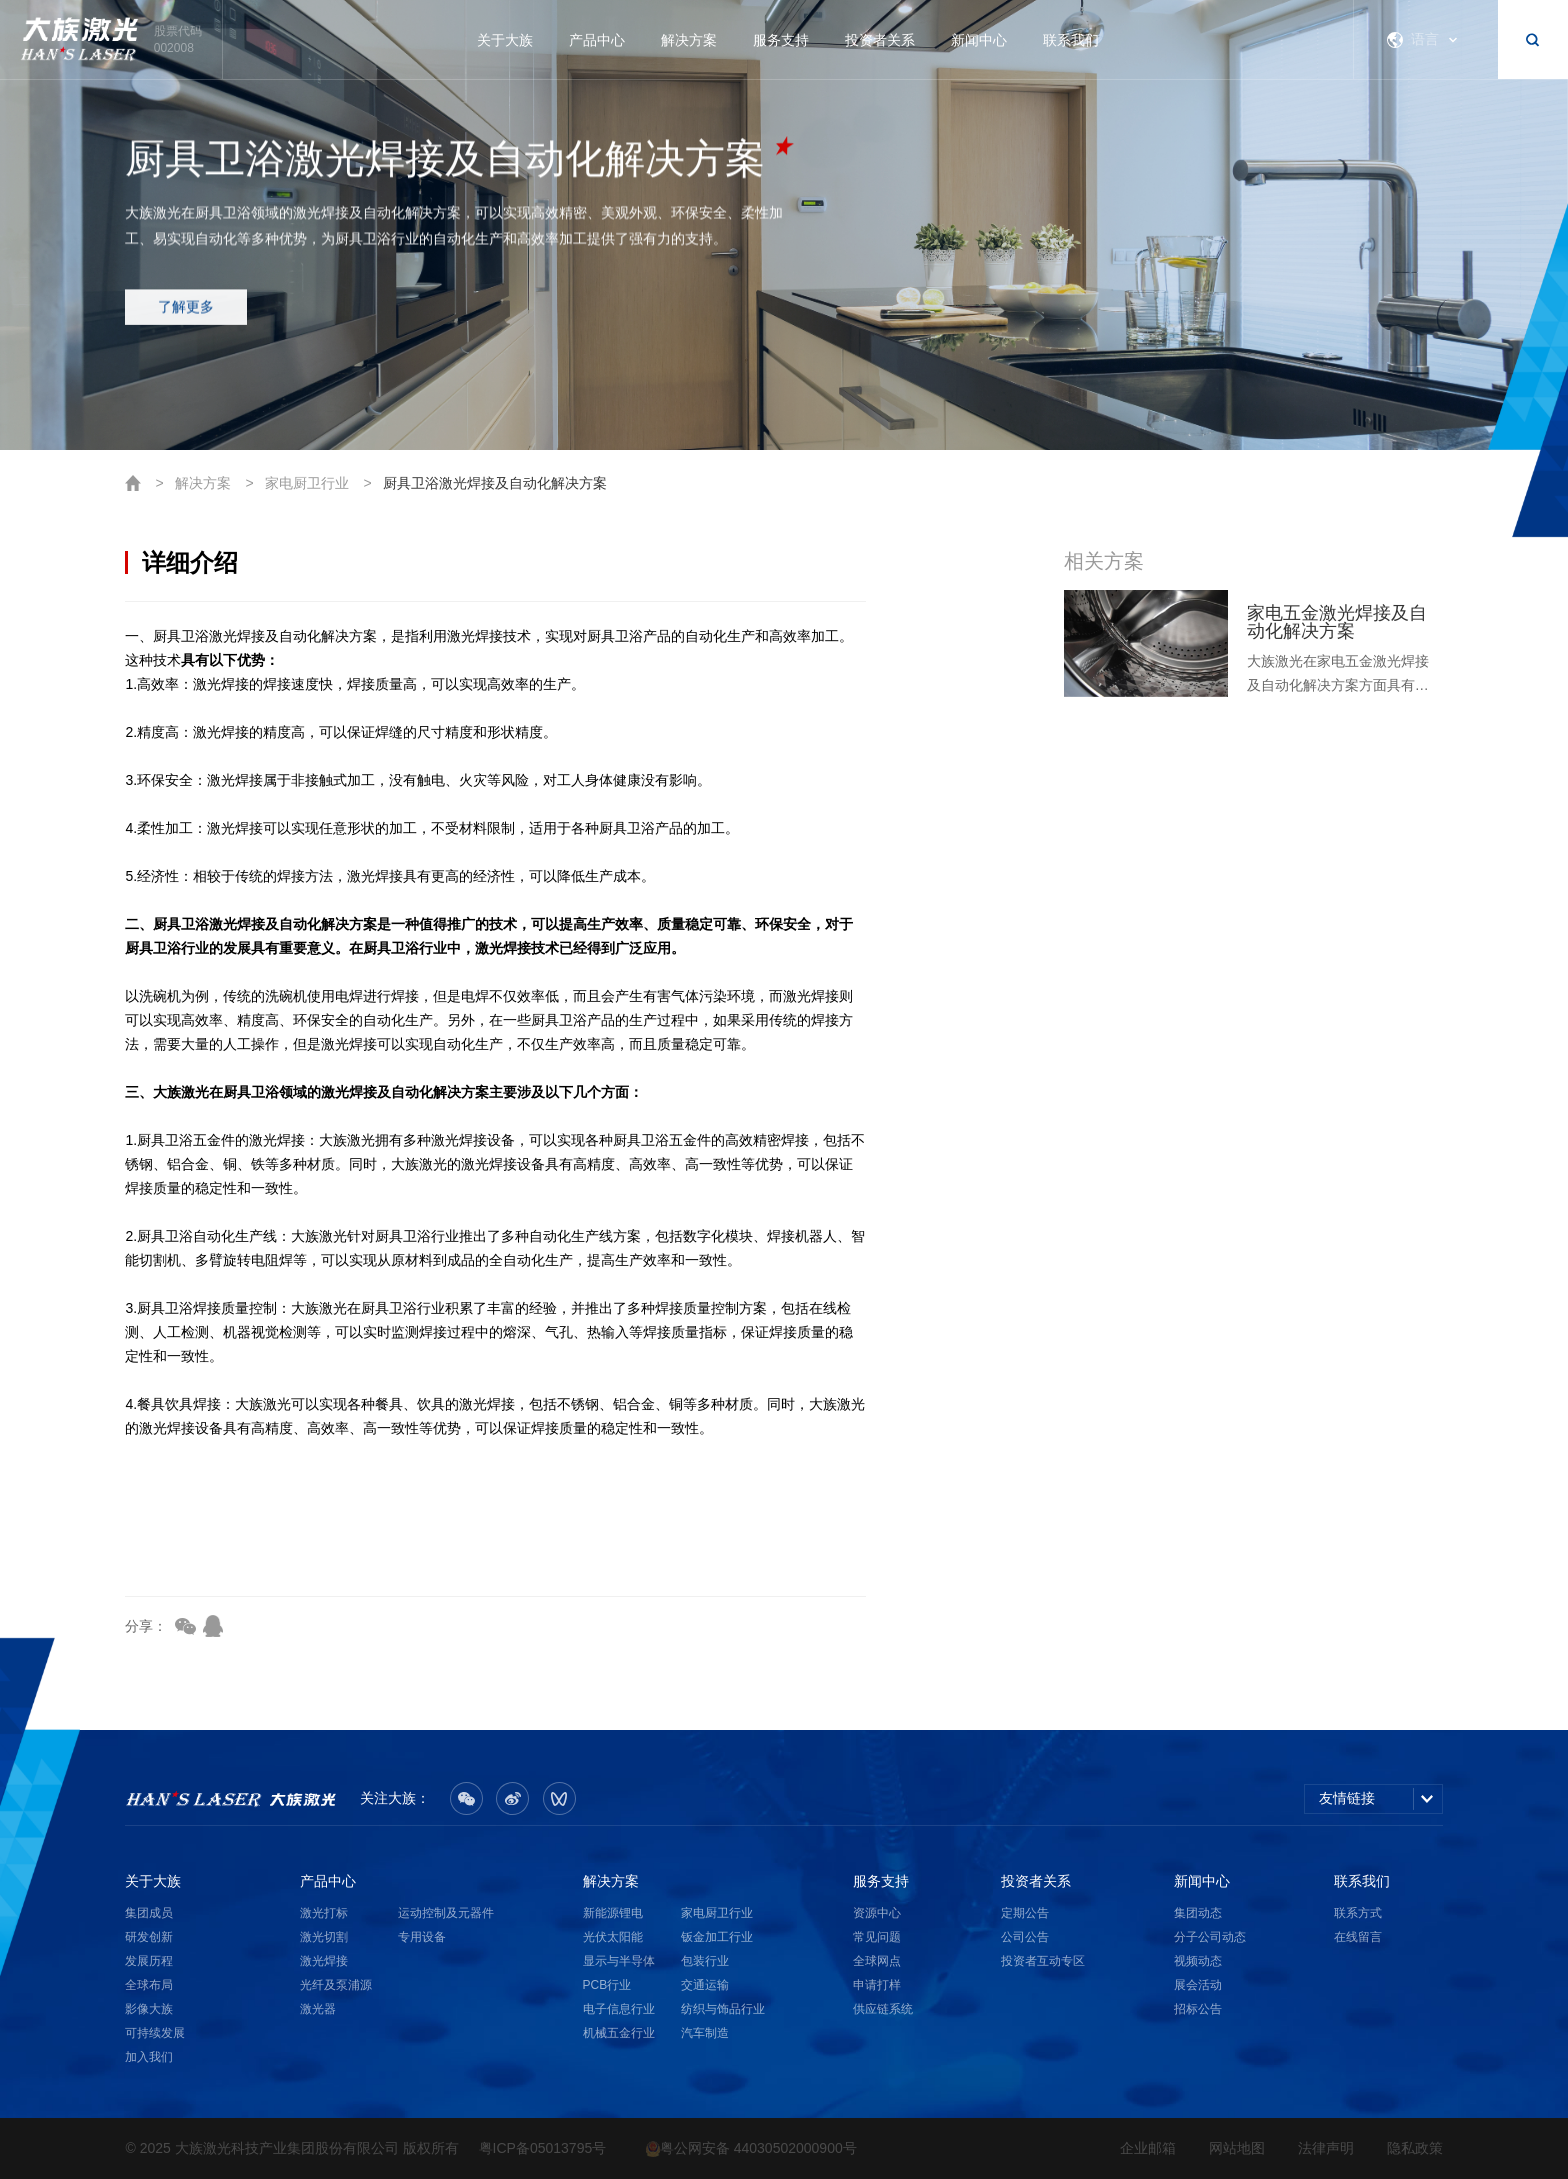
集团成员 (149, 1913)
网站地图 (1237, 2148)
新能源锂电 (613, 1913)
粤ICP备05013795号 (543, 2148)
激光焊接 (324, 1961)
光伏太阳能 (613, 1937)
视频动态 (1198, 1961)
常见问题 (877, 1937)
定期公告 (1025, 1913)
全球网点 (877, 1961)
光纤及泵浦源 (336, 1985)
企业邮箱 (1148, 2148)
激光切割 (324, 1937)
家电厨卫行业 (307, 483)
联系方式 (1358, 1913)
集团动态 (1198, 1913)
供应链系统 (883, 2009)
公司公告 (1025, 1937)
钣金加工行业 (717, 1937)
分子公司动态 (1210, 1937)
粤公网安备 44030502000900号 (751, 2148)
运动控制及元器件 (446, 1913)
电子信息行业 (619, 2009)
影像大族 (149, 2009)
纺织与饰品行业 (723, 2009)
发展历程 (149, 1961)
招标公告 (1198, 2009)
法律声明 (1326, 2148)
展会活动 (1198, 1985)
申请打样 (877, 1985)
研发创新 (149, 1937)
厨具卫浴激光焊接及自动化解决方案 (495, 483)
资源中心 (877, 1913)
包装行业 (705, 1961)
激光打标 (324, 1913)
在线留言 (1358, 1937)
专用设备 (422, 1937)
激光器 (318, 2009)
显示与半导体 (619, 1961)
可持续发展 (155, 2033)
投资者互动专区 (1043, 1961)
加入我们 (149, 2057)
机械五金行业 (619, 2033)
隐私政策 (1415, 2148)
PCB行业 (607, 1985)
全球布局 (149, 1985)
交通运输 (705, 1985)
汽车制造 (705, 2033)
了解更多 (186, 318)
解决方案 (203, 483)
